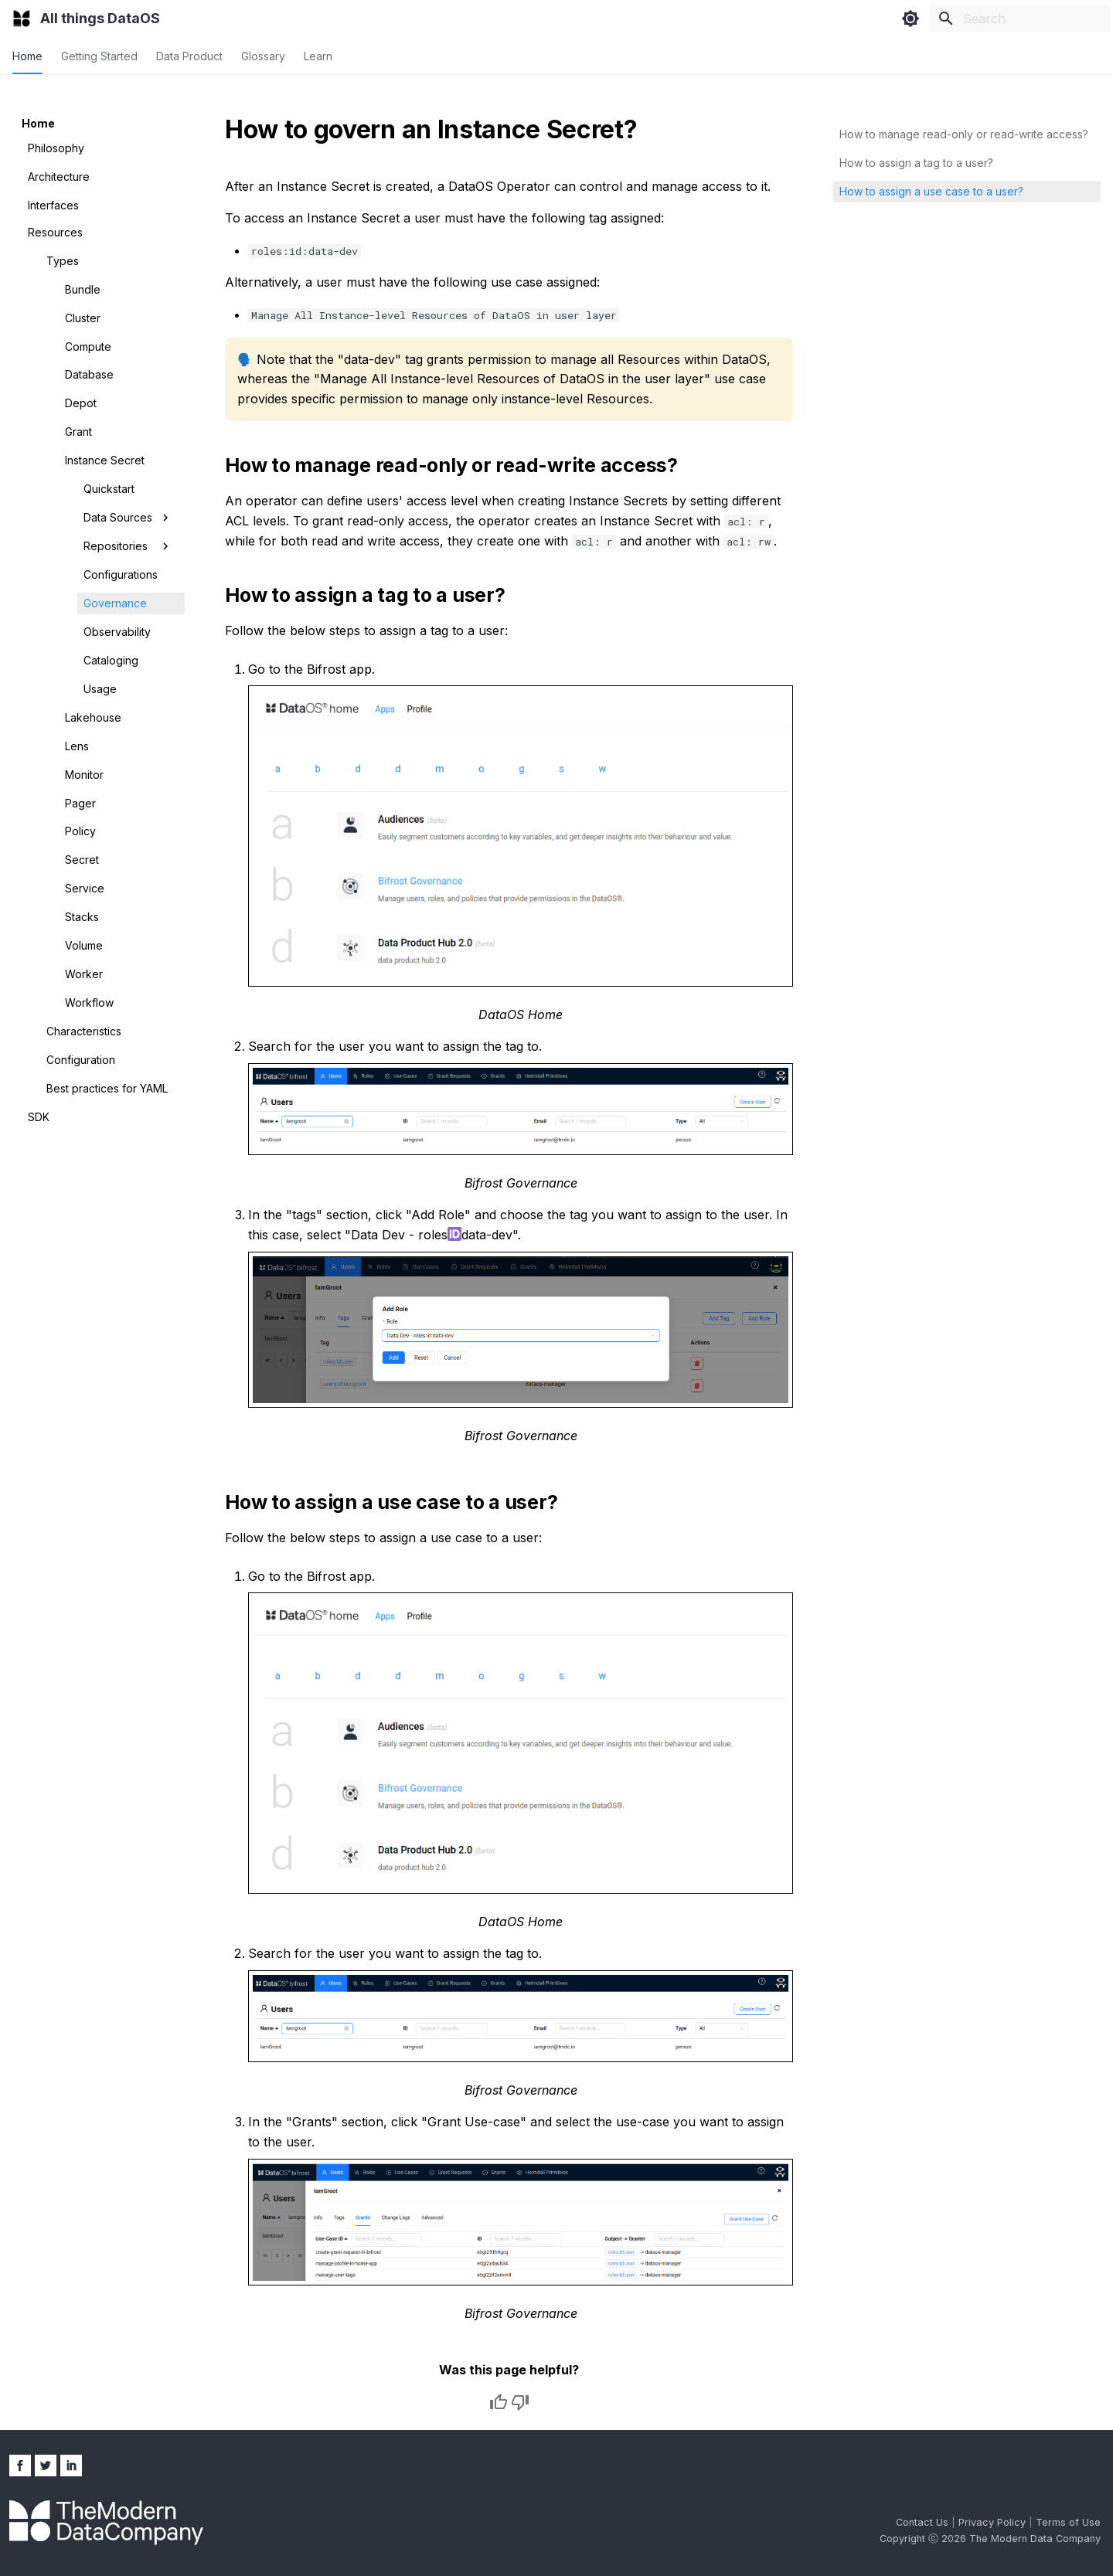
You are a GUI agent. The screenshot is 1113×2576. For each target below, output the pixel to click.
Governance (115, 603)
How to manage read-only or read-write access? (963, 134)
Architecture (59, 176)
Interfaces (53, 205)
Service (84, 888)
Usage (100, 688)
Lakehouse (93, 717)
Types (62, 260)
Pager (80, 803)
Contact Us (923, 2522)
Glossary (263, 56)
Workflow (89, 1002)
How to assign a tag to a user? (916, 162)
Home (27, 56)
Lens (77, 746)
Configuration (80, 1059)
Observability (117, 631)
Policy (80, 831)
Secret (82, 859)
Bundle (82, 289)
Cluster (82, 318)
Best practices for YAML (107, 1088)
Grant (78, 431)
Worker (84, 973)
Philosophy (56, 148)
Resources (55, 232)
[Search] (1019, 18)
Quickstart (108, 488)
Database (89, 374)
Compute (88, 346)
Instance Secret (105, 460)
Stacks (82, 916)
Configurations (120, 574)
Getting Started (99, 56)
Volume (84, 945)
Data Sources (127, 518)
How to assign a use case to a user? (931, 191)
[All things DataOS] (21, 18)
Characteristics (83, 1031)
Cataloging (110, 660)
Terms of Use (1068, 2522)
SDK (38, 1116)
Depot (81, 403)
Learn (318, 56)
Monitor (84, 774)
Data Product (189, 56)
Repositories (127, 546)
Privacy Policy (993, 2522)
